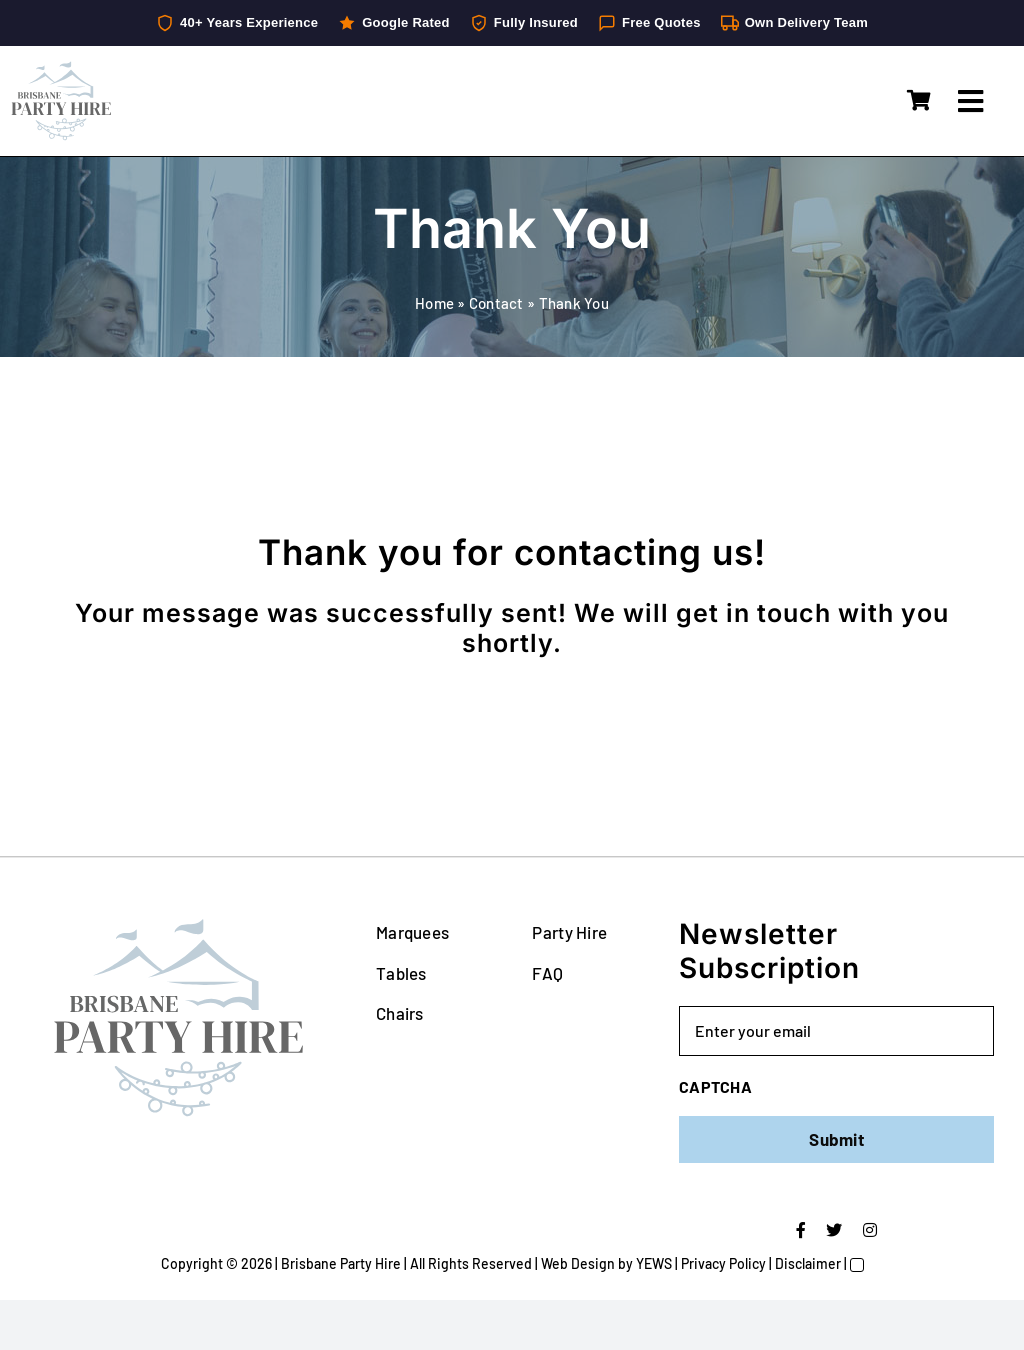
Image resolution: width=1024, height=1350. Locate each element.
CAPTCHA (715, 1086)
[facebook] (801, 1230)
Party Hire (569, 932)
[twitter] (834, 1230)
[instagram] (870, 1230)
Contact (496, 303)
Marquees (412, 932)
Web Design (578, 1263)
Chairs (400, 1013)
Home (434, 303)
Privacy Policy (723, 1263)
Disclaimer (808, 1263)
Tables (401, 973)
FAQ (547, 973)
